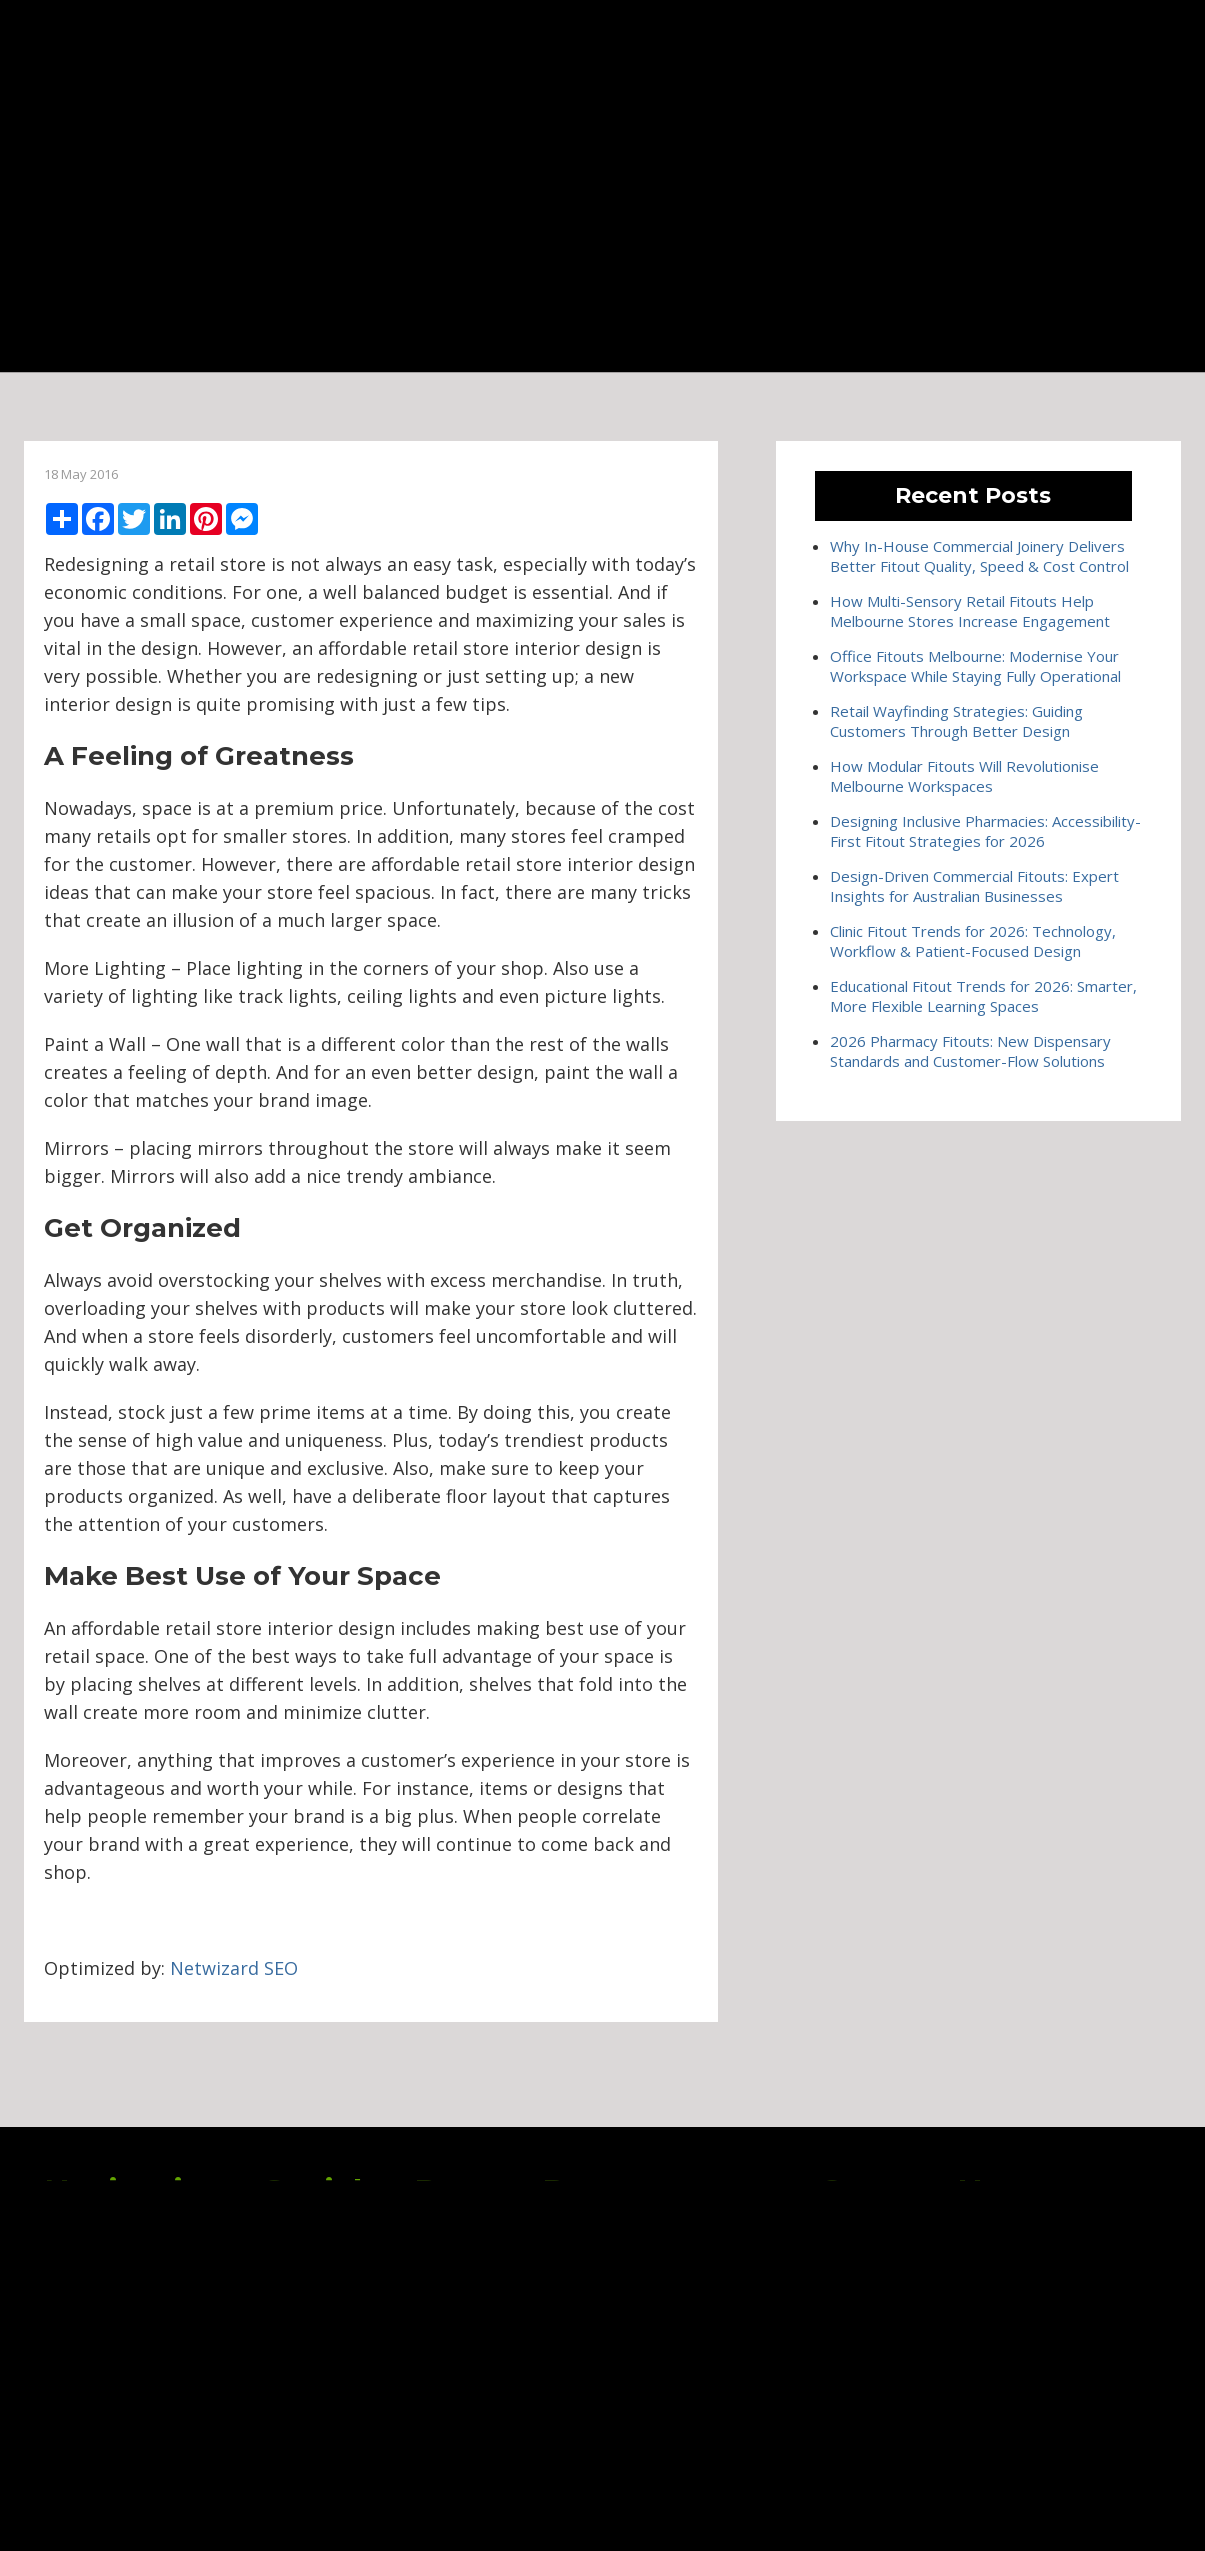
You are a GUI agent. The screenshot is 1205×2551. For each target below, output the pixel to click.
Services (601, 73)
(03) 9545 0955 (1016, 73)
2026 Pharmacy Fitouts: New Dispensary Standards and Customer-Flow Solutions (970, 1051)
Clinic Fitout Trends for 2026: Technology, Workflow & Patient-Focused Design (973, 941)
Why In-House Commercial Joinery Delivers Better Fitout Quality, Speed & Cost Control (979, 556)
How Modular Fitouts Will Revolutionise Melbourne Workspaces (964, 776)
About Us (498, 73)
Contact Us (868, 73)
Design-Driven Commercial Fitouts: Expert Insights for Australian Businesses (974, 886)
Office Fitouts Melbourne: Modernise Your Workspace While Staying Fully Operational (975, 666)
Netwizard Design (1131, 2511)
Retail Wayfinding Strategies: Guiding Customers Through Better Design (956, 721)
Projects (697, 73)
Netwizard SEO (234, 1968)
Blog (776, 73)
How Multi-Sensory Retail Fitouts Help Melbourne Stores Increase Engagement (970, 611)
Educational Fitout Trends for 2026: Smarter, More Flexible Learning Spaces (983, 996)
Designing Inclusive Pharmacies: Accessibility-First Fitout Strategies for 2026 (985, 831)
